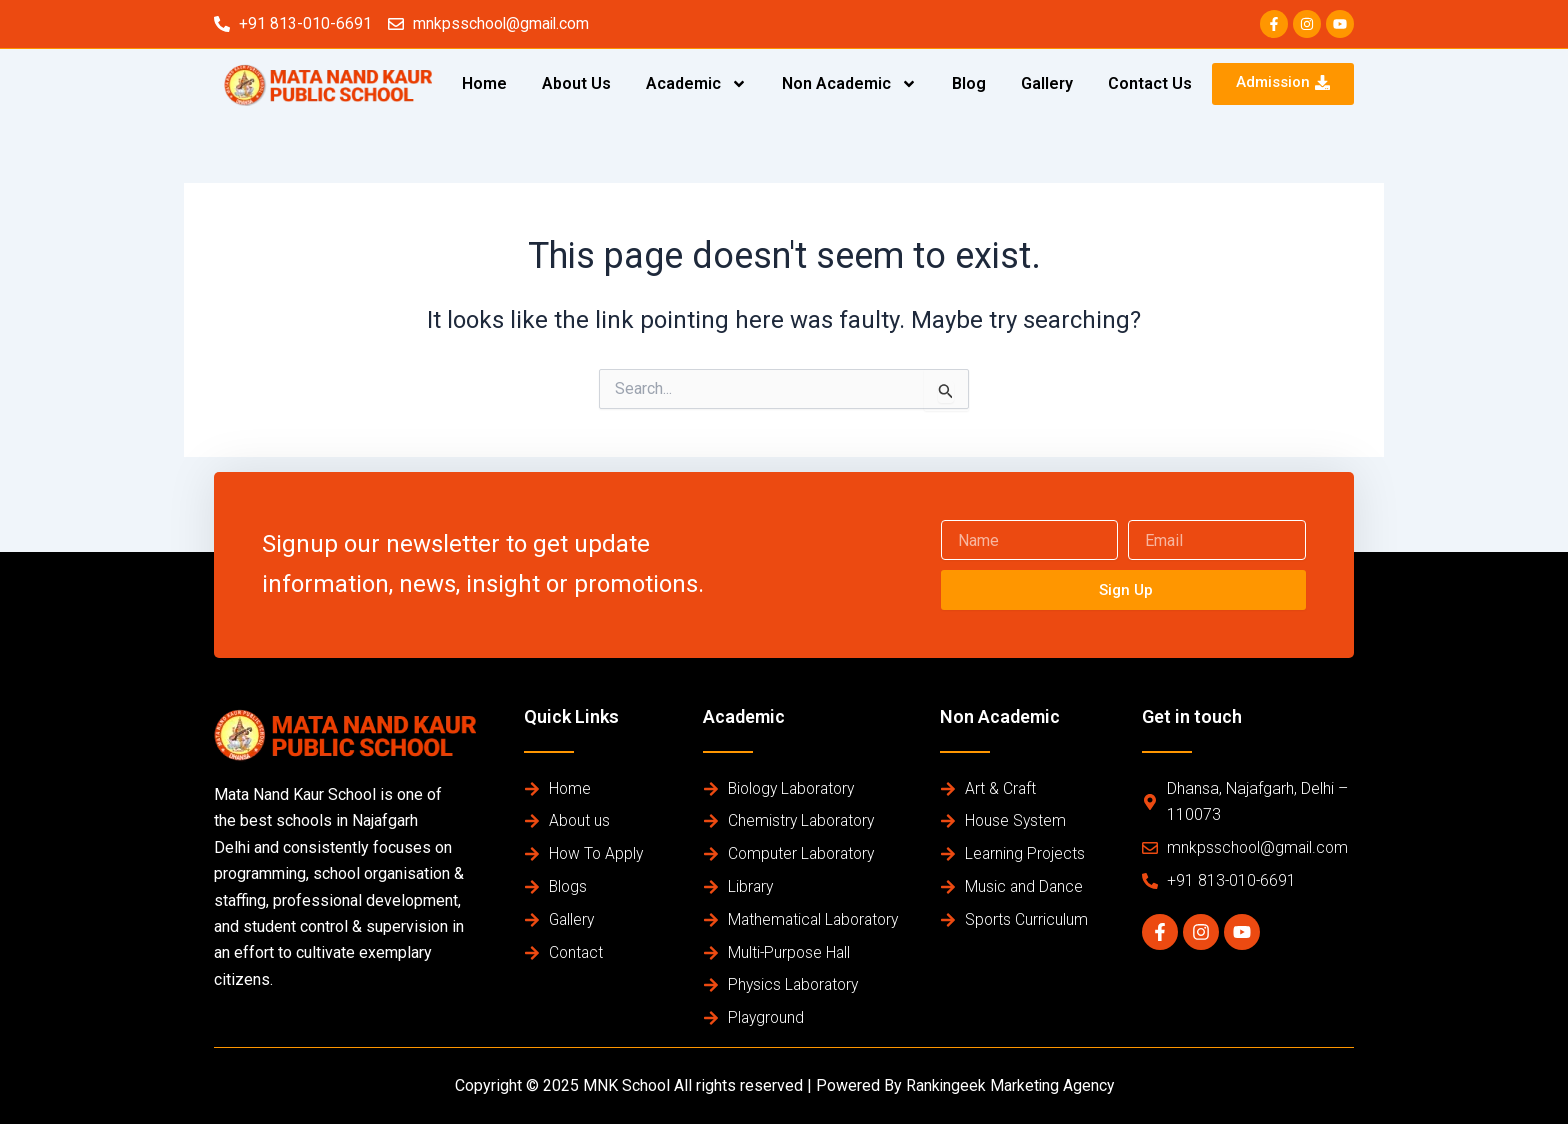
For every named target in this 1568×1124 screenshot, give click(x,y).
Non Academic (849, 84)
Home (484, 83)
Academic (696, 84)
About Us (576, 83)
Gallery (1047, 83)
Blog (969, 83)
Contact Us (1150, 83)
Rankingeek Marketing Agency (1009, 1085)
